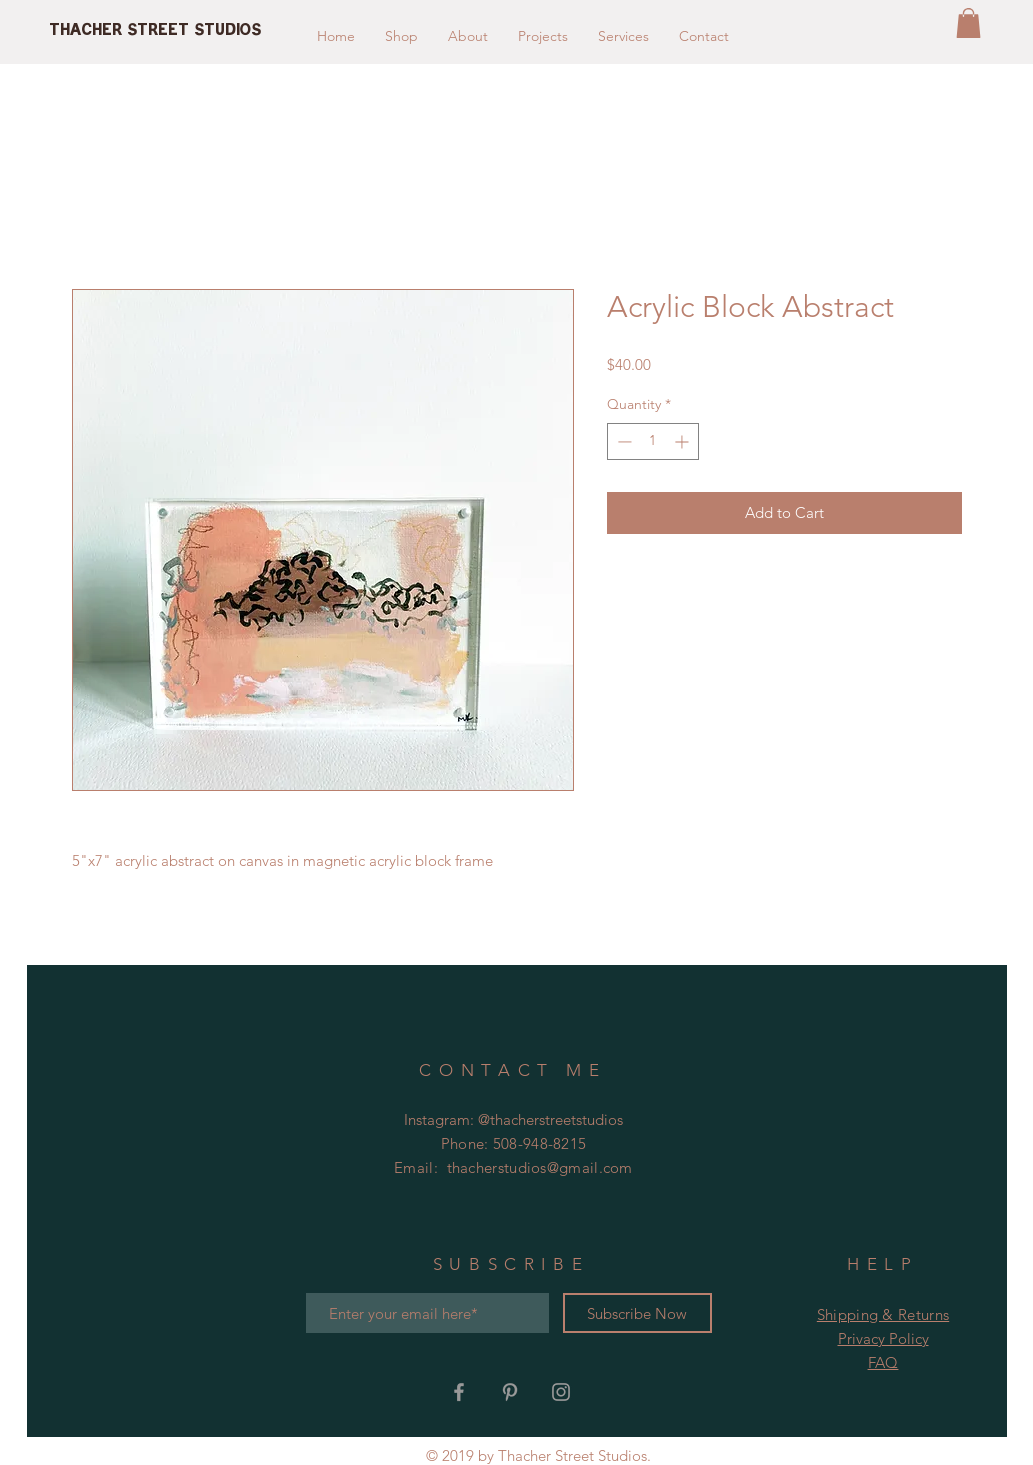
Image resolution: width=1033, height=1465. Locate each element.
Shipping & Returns (883, 1314)
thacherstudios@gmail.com (540, 1167)
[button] (968, 23)
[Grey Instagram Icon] (561, 1392)
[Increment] (683, 441)
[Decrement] (622, 441)
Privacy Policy (883, 1338)
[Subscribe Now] (637, 1313)
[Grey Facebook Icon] (459, 1392)
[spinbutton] (653, 441)
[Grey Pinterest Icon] (510, 1392)
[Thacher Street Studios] (228, 31)
